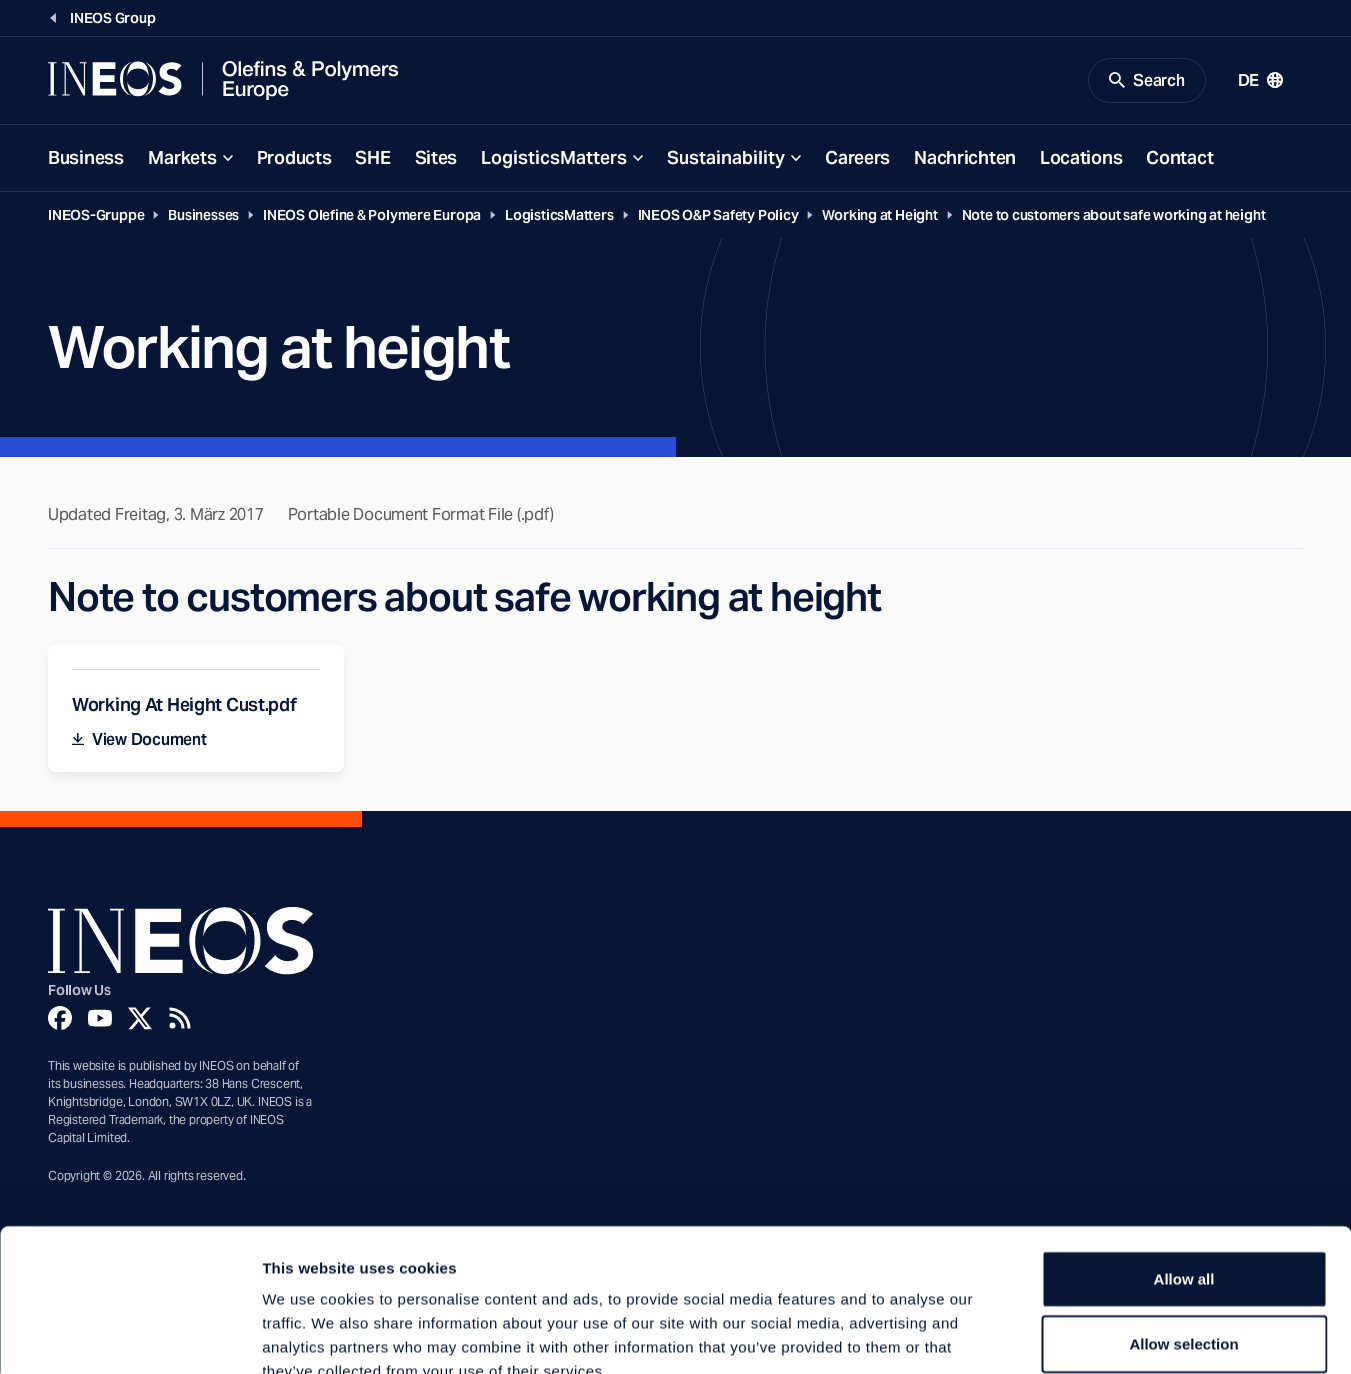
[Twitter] (140, 1020)
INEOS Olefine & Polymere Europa (372, 216)
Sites (436, 158)
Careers (857, 158)
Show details (1049, 1334)
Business (86, 158)
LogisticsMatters (554, 158)
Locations (1081, 158)
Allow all (1184, 1161)
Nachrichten (965, 158)
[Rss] (180, 1020)
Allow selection (1183, 1227)
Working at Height (879, 216)
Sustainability (726, 158)
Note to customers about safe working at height (1114, 216)
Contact (1179, 158)
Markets (182, 158)
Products (294, 158)
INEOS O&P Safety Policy (718, 216)
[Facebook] (60, 1020)
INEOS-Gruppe (96, 216)
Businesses (203, 216)
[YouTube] (100, 1020)
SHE (372, 158)
